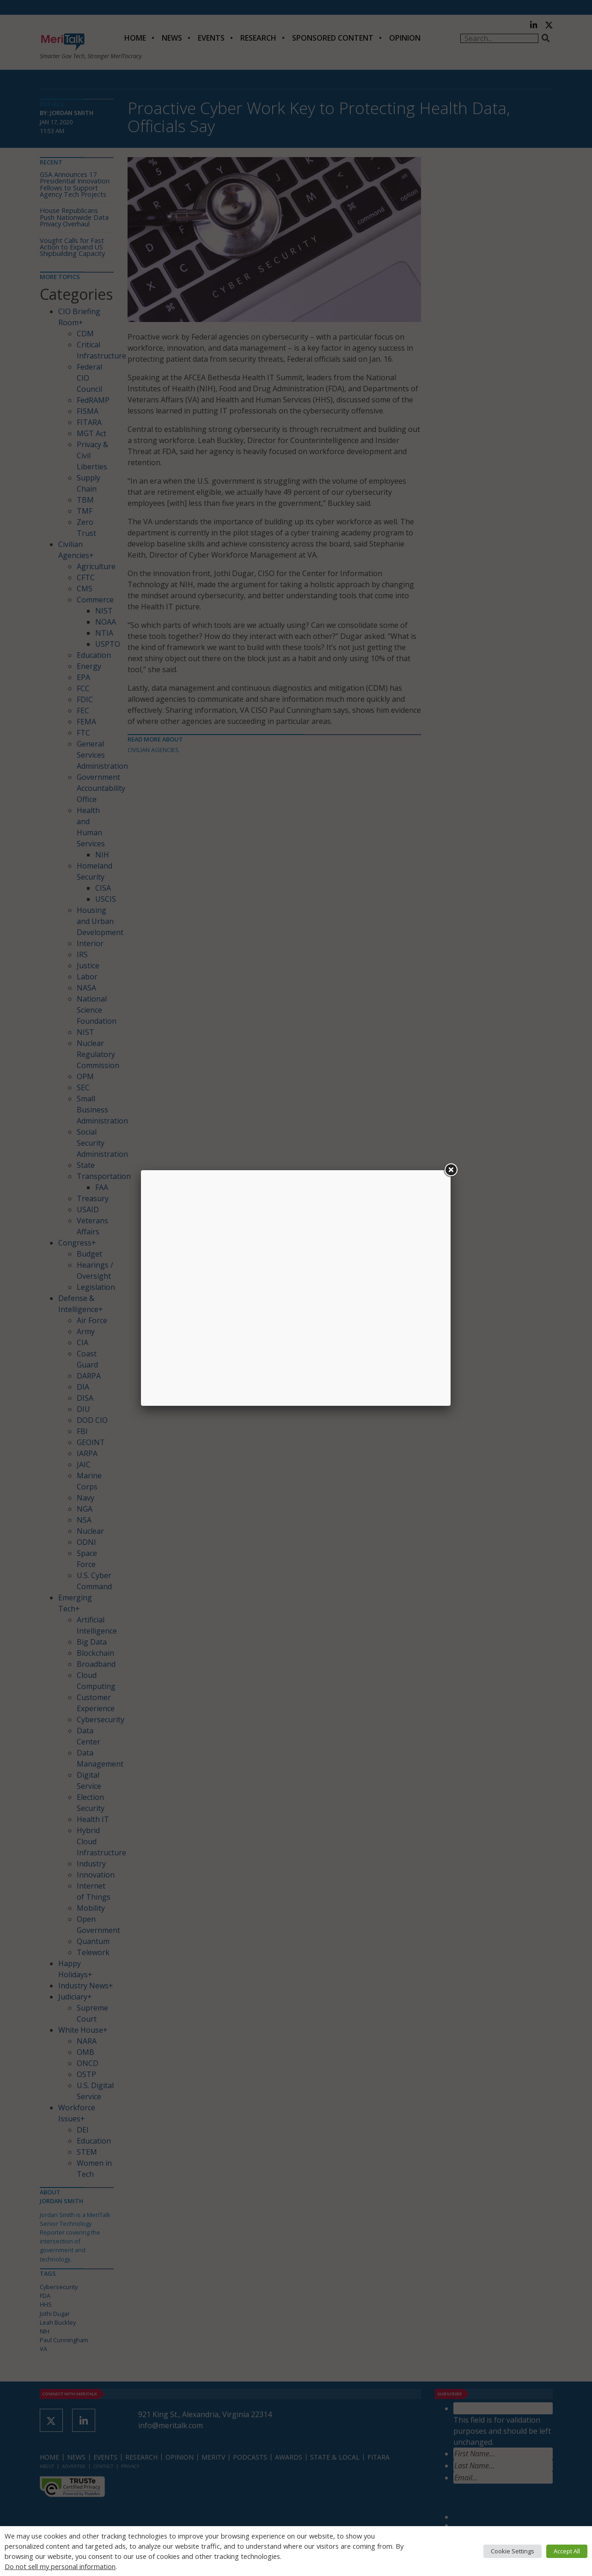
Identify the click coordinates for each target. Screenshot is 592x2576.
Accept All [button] (567, 2551)
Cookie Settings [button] (512, 2551)
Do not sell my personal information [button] (60, 2566)
